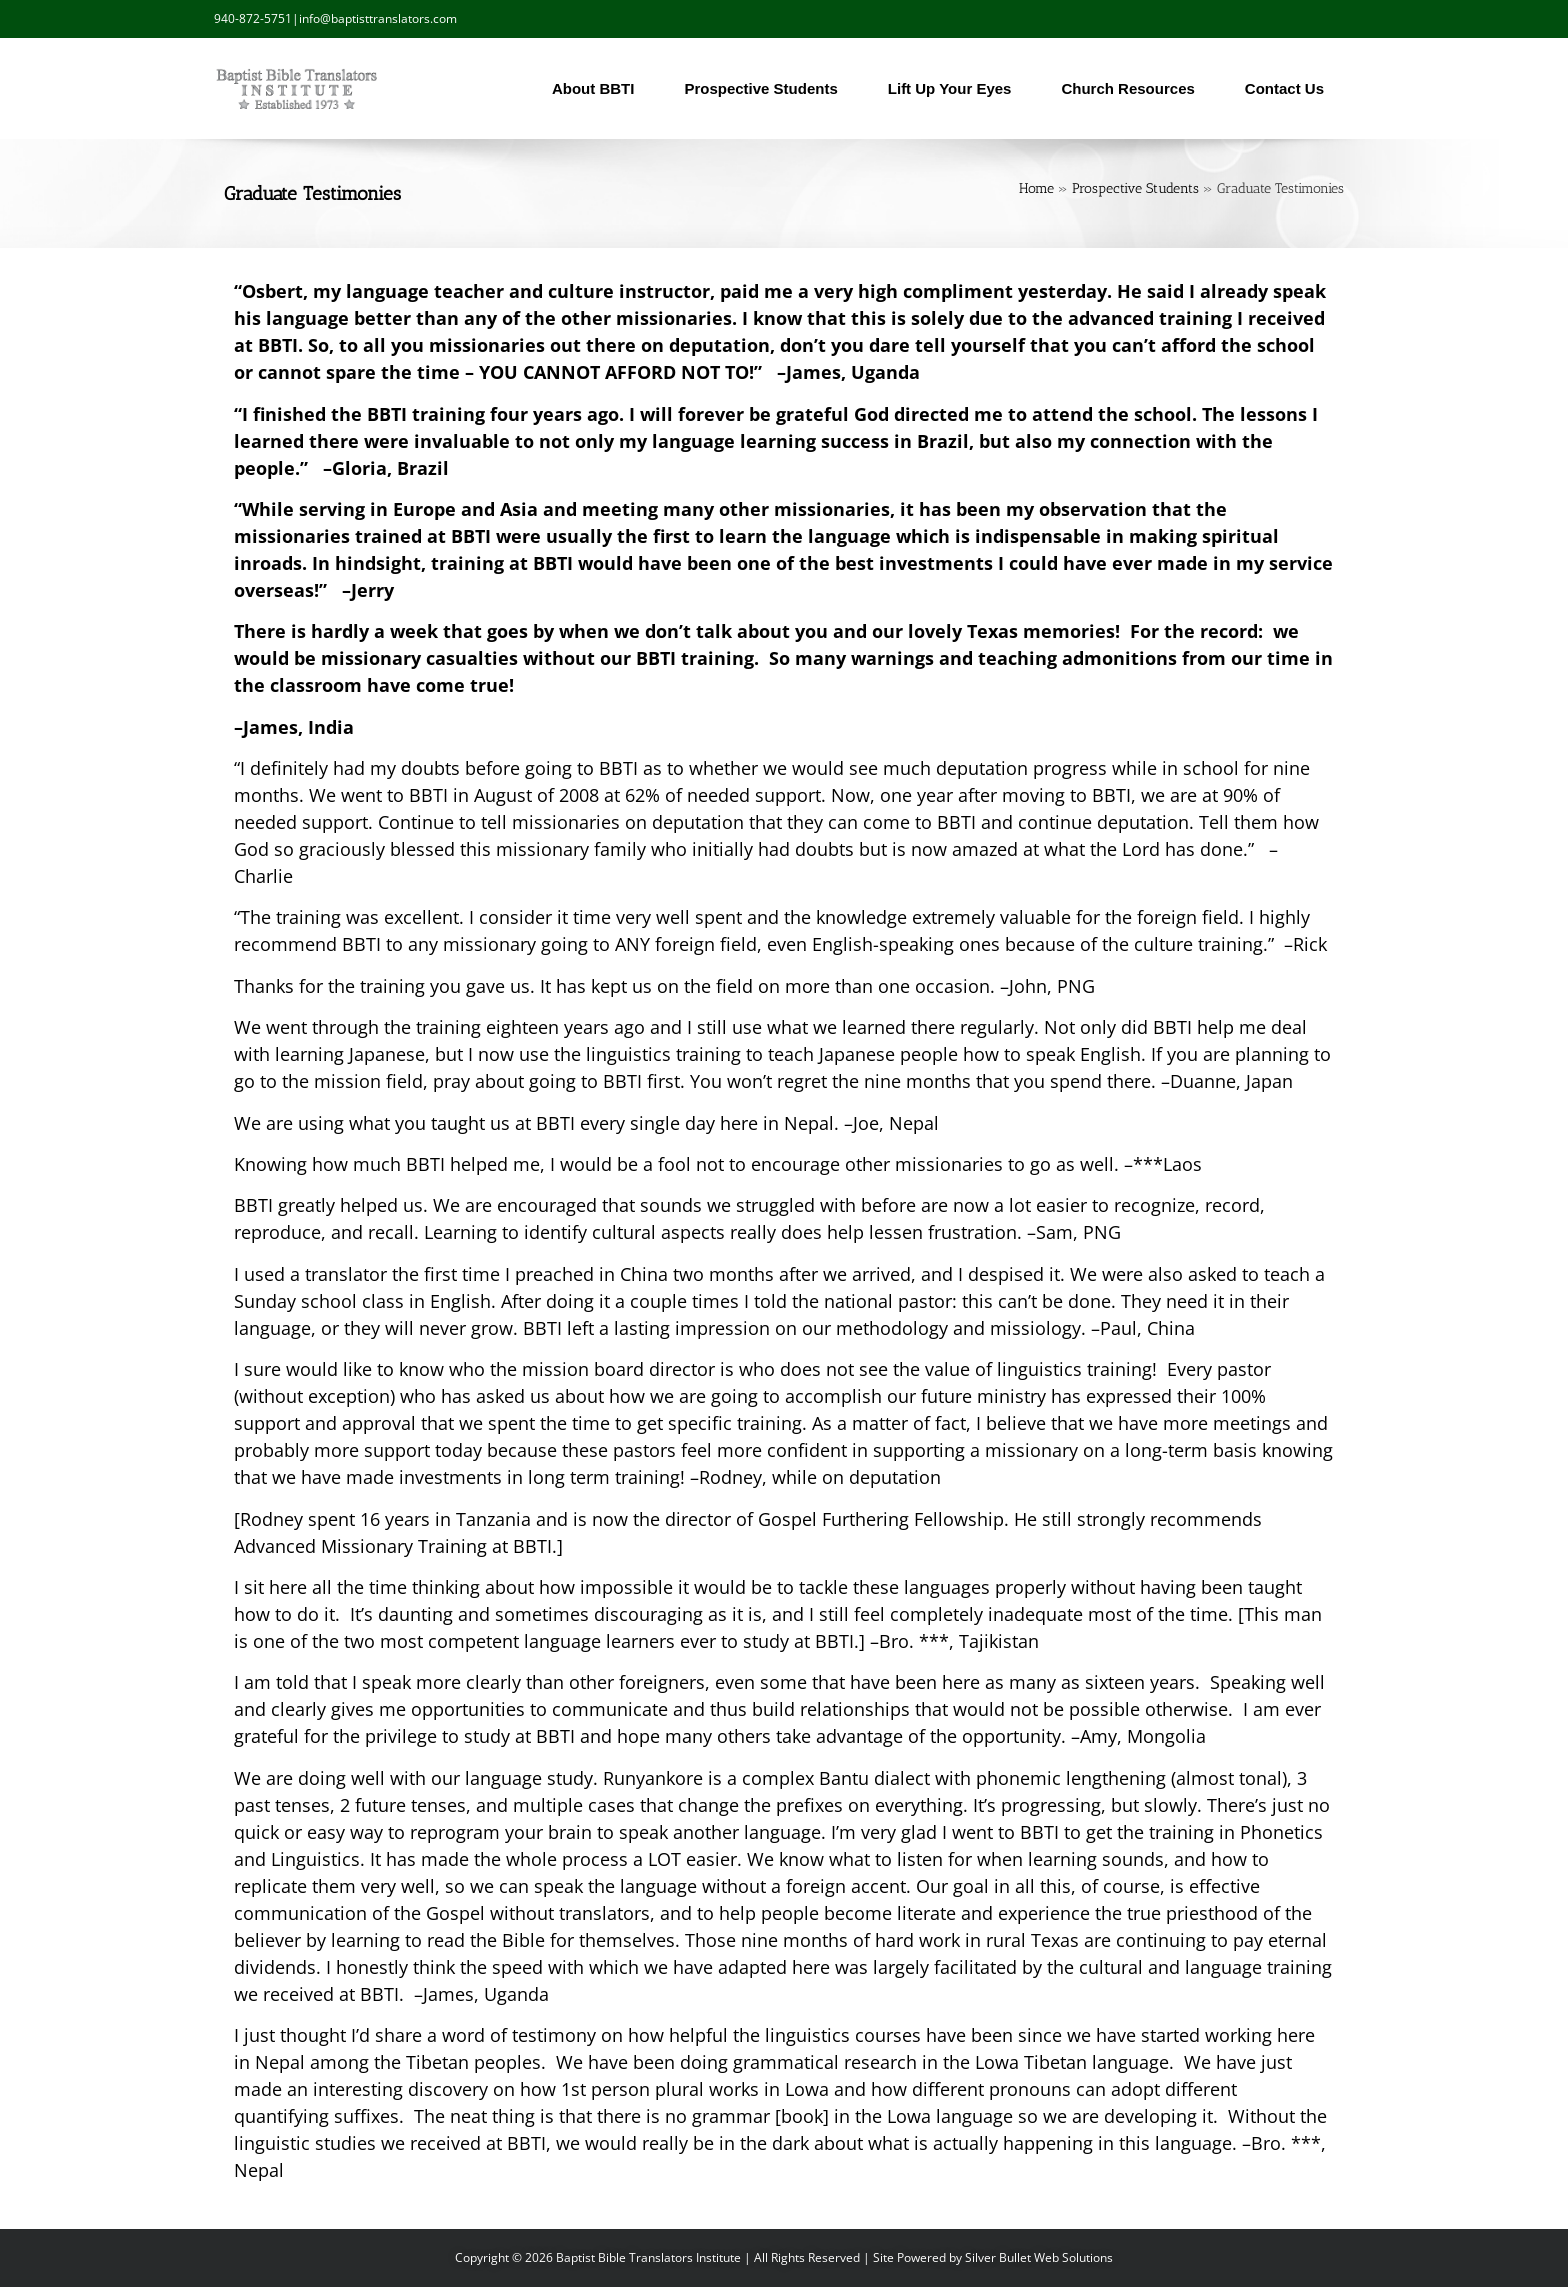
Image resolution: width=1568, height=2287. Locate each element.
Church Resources (1132, 89)
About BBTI (598, 89)
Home (1036, 188)
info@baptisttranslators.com (378, 18)
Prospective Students (765, 89)
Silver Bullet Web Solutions (1039, 2257)
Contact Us (1289, 89)
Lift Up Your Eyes (955, 89)
